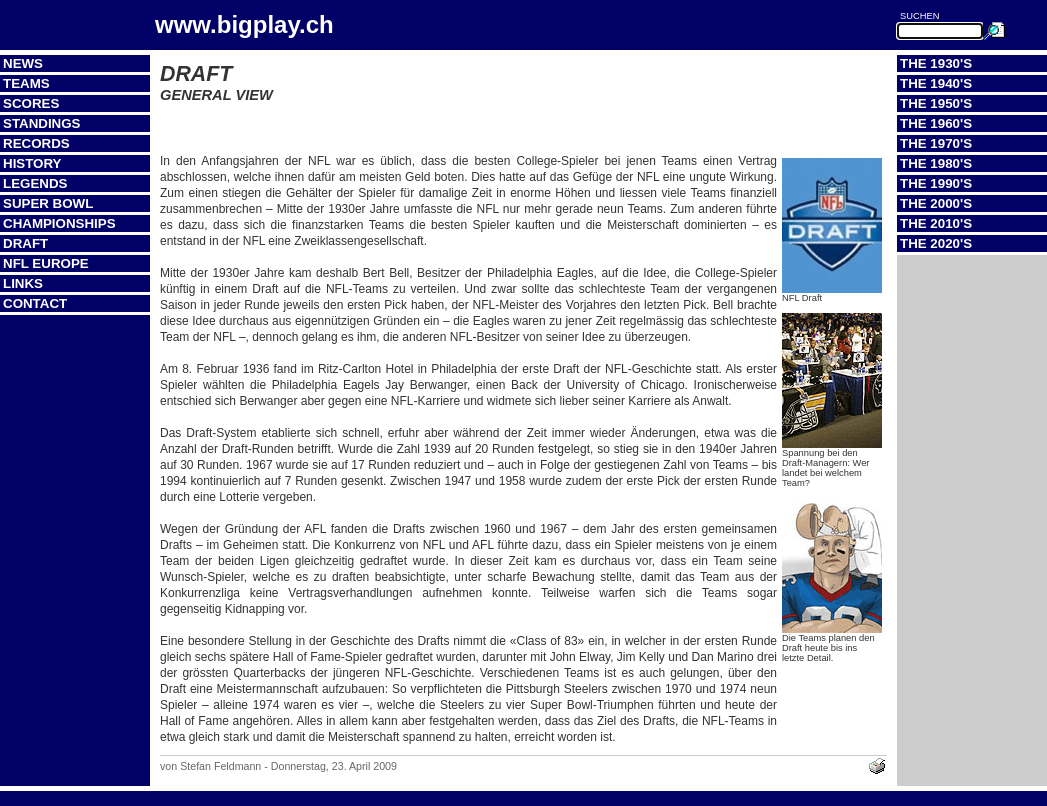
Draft (25, 243)
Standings (42, 123)
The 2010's (936, 223)
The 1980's (936, 163)
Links (23, 283)
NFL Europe (46, 263)
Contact (35, 303)
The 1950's (936, 103)
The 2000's (936, 203)
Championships (59, 223)
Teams (26, 83)
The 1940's (936, 83)
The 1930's (936, 63)
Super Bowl (48, 203)
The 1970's (936, 143)
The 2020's (936, 243)
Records (36, 143)
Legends (35, 183)
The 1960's (936, 123)
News (23, 63)
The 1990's (936, 183)
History (32, 163)
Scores (31, 103)
